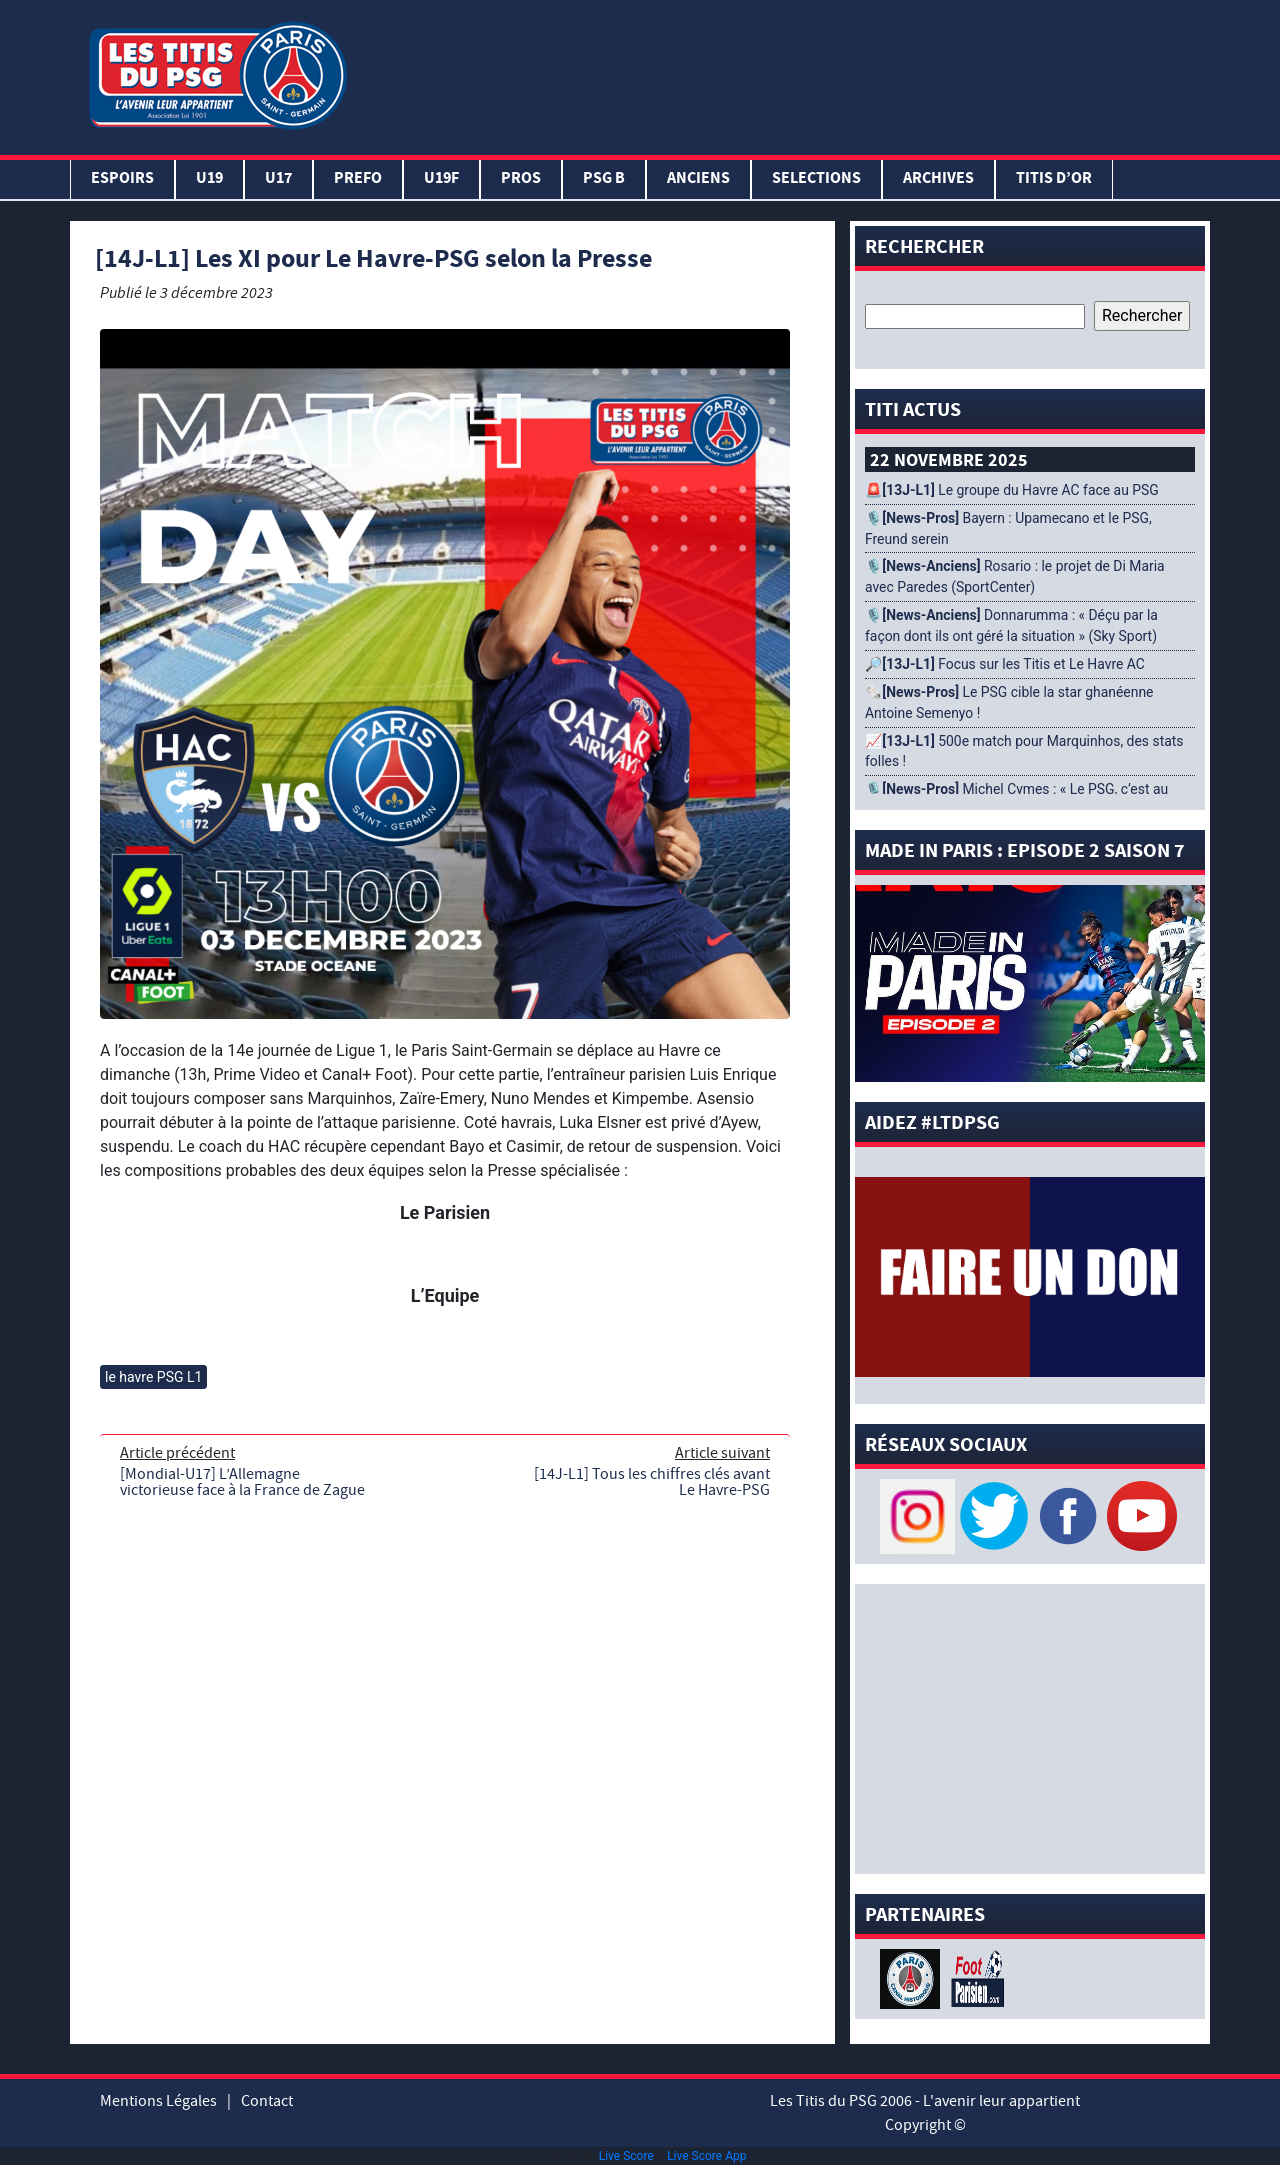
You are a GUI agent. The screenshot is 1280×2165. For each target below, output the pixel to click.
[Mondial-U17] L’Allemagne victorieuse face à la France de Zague (242, 1482)
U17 (278, 179)
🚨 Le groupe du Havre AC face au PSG (1012, 490)
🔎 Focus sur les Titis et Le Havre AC (1005, 664)
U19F (441, 179)
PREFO (358, 179)
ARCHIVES (938, 179)
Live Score (626, 2156)
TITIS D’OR (1054, 179)
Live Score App (706, 2156)
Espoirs (122, 179)
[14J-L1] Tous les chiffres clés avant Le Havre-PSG (652, 1482)
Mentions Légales (158, 2101)
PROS (521, 179)
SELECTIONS (816, 179)
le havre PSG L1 (153, 1377)
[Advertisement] (783, 73)
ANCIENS (698, 179)
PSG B (604, 179)
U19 (209, 179)
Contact (267, 2101)
